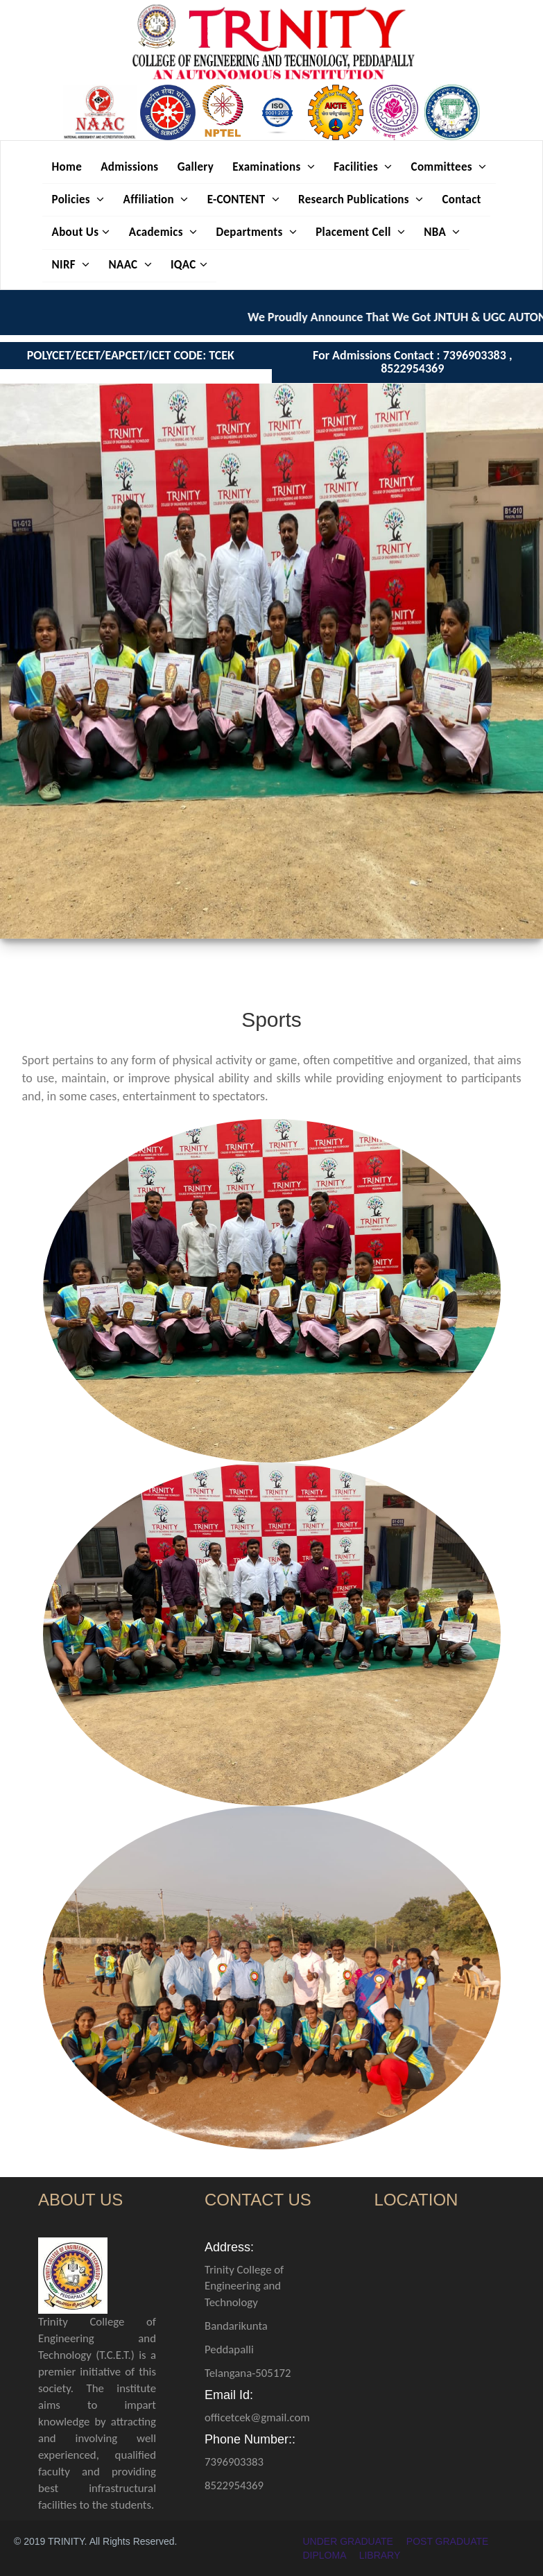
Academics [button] (163, 232)
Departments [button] (256, 232)
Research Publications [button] (360, 199)
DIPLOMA (324, 2555)
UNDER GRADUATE (348, 2541)
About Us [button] (81, 232)
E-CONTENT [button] (243, 199)
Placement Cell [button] (360, 232)
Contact (461, 199)
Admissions (129, 167)
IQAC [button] (189, 264)
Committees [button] (449, 167)
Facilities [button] (363, 167)
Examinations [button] (273, 167)
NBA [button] (442, 232)
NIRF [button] (71, 264)
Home (67, 167)
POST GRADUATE (447, 2541)
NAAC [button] (130, 264)
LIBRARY (380, 2555)
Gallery (196, 167)
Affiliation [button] (156, 199)
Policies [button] (78, 199)
